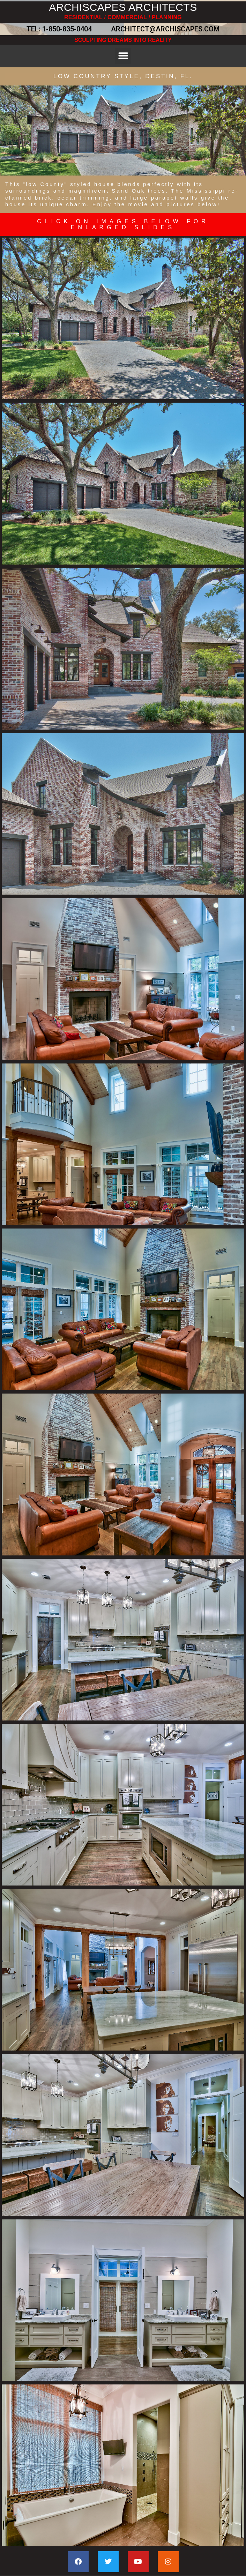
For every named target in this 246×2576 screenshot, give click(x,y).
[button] (123, 56)
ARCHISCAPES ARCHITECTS (123, 7)
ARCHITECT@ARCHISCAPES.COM (163, 29)
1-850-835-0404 (67, 29)
